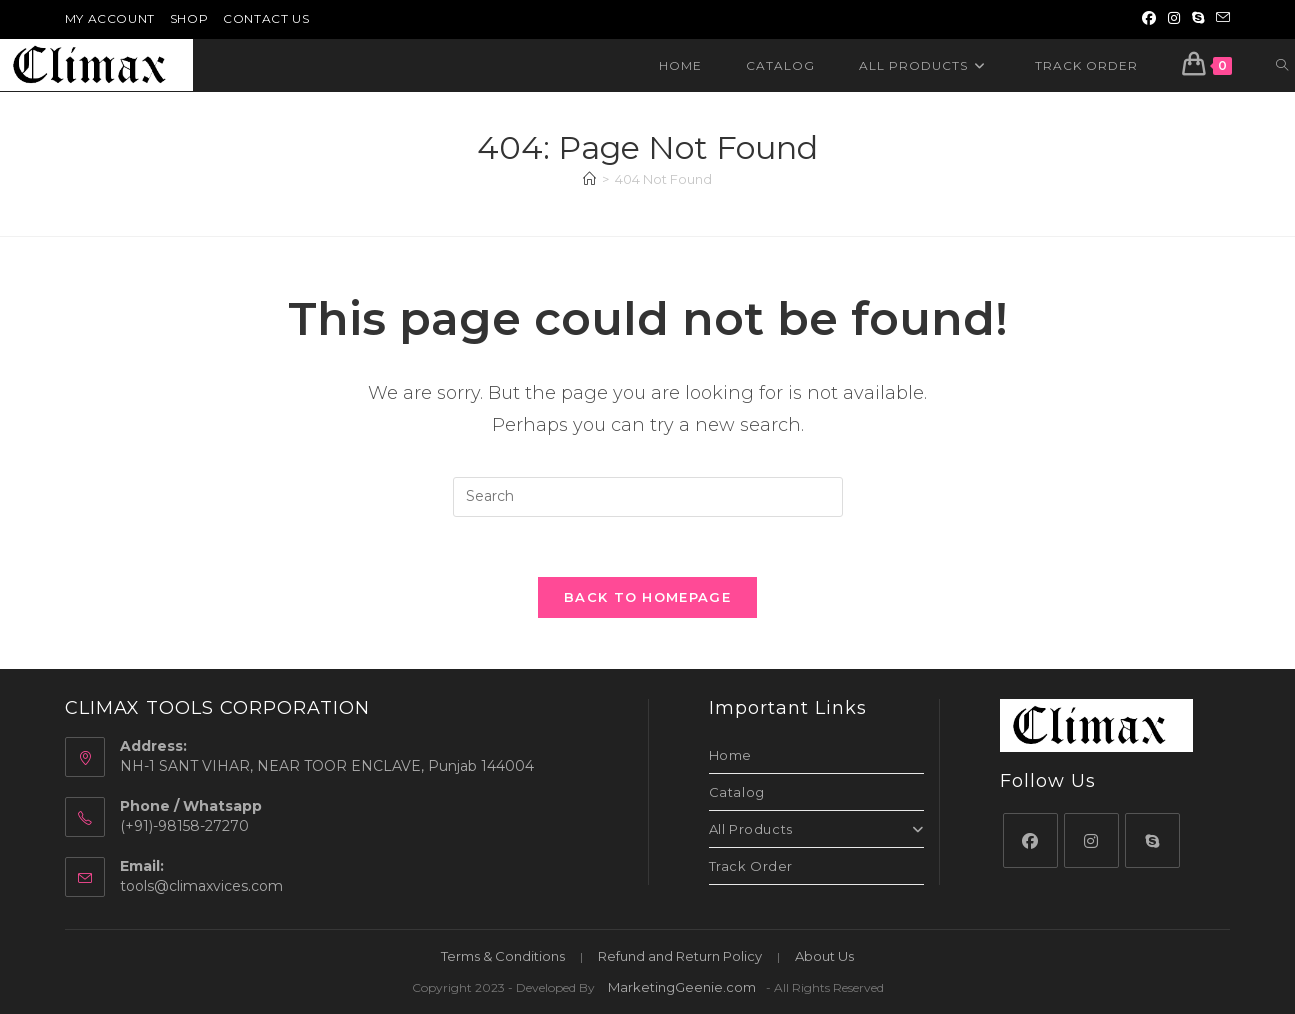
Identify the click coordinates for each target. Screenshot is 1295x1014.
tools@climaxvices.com (201, 886)
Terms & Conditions (503, 956)
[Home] (589, 179)
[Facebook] (1030, 840)
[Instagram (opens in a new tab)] (1174, 19)
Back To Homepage (647, 598)
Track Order (751, 867)
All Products (816, 830)
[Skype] (1152, 840)
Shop (189, 18)
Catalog (737, 793)
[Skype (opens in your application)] (1198, 19)
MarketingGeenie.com (682, 987)
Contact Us (266, 18)
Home (730, 756)
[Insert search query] (648, 497)
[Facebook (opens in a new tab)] (1149, 19)
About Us (824, 956)
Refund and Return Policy (680, 956)
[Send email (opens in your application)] (1220, 19)
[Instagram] (1091, 840)
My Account (110, 18)
